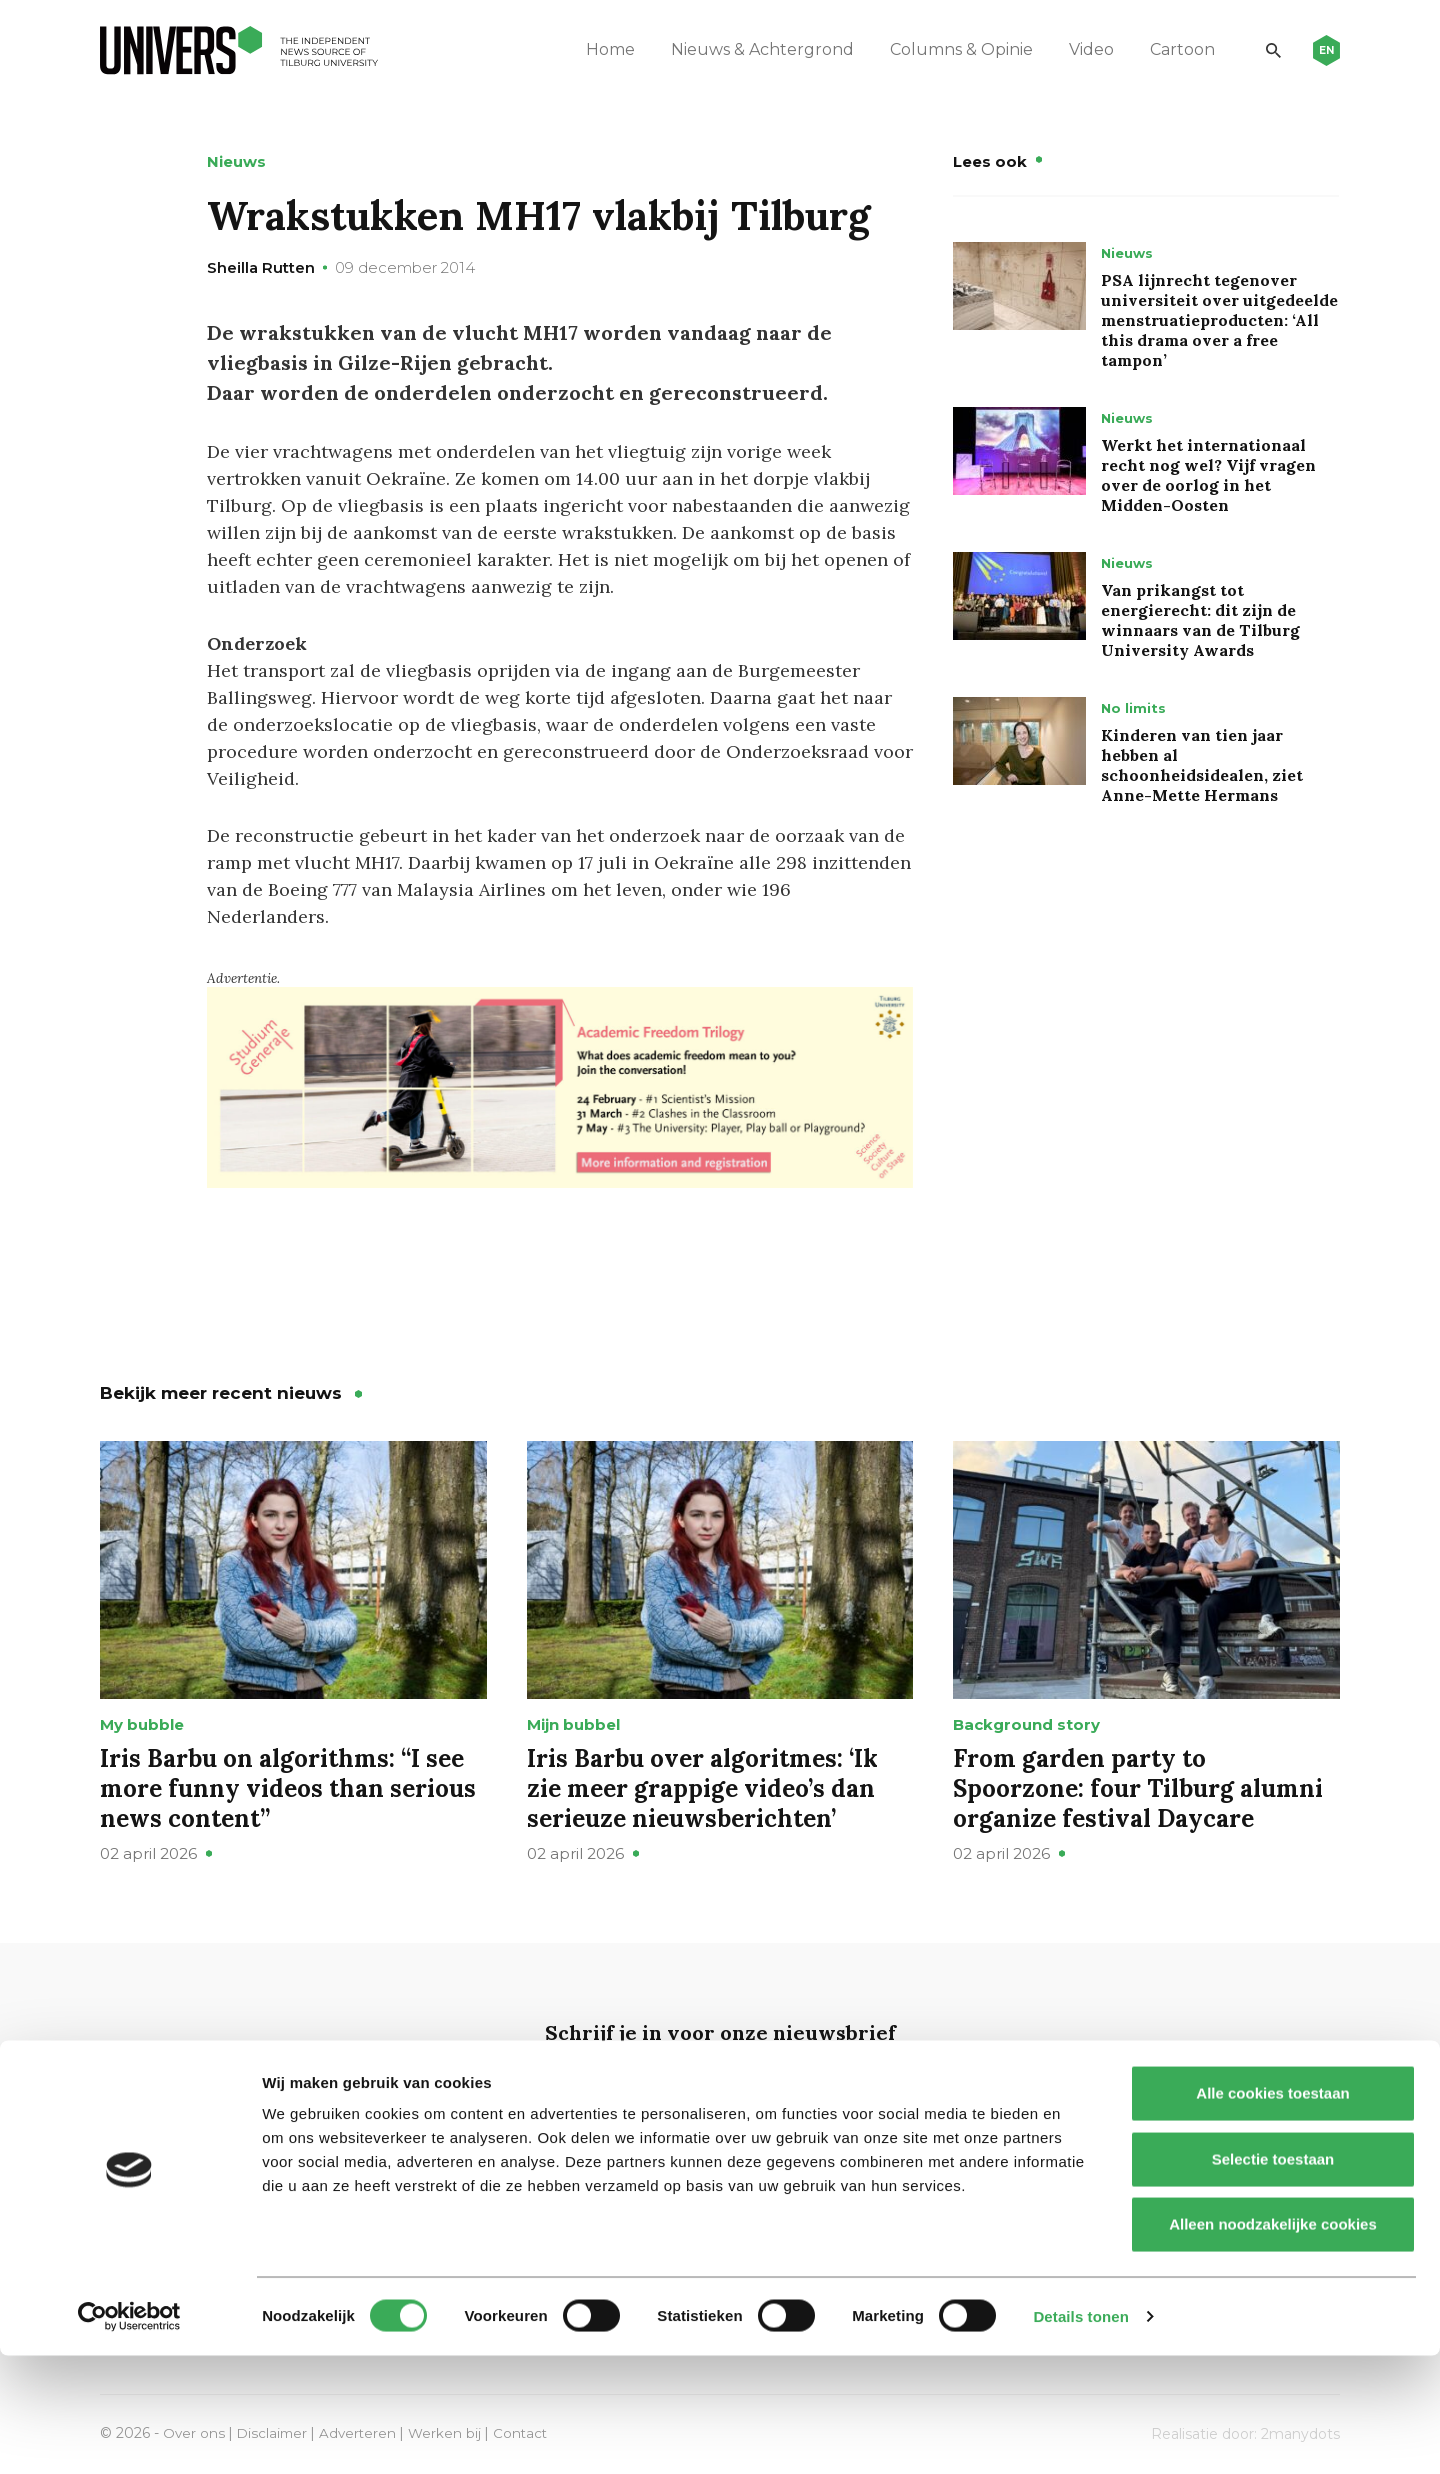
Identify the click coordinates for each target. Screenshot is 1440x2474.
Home (599, 49)
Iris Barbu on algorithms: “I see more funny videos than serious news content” (288, 1787)
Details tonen (1080, 2434)
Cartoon (1171, 49)
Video (1080, 49)
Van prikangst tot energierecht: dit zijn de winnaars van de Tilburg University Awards (1200, 620)
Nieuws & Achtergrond (751, 49)
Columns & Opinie (950, 49)
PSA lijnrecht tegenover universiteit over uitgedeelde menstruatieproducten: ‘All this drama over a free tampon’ (1219, 320)
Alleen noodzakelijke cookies (1273, 2342)
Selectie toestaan (1273, 2277)
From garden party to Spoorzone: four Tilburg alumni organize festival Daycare (1138, 1787)
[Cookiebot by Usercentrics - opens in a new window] (129, 2435)
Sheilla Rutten (261, 267)
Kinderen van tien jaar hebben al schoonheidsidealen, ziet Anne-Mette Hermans (1202, 765)
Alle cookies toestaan (1272, 2211)
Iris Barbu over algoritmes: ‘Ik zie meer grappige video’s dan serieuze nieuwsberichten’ (702, 1787)
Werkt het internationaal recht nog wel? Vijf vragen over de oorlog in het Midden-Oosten (1208, 475)
